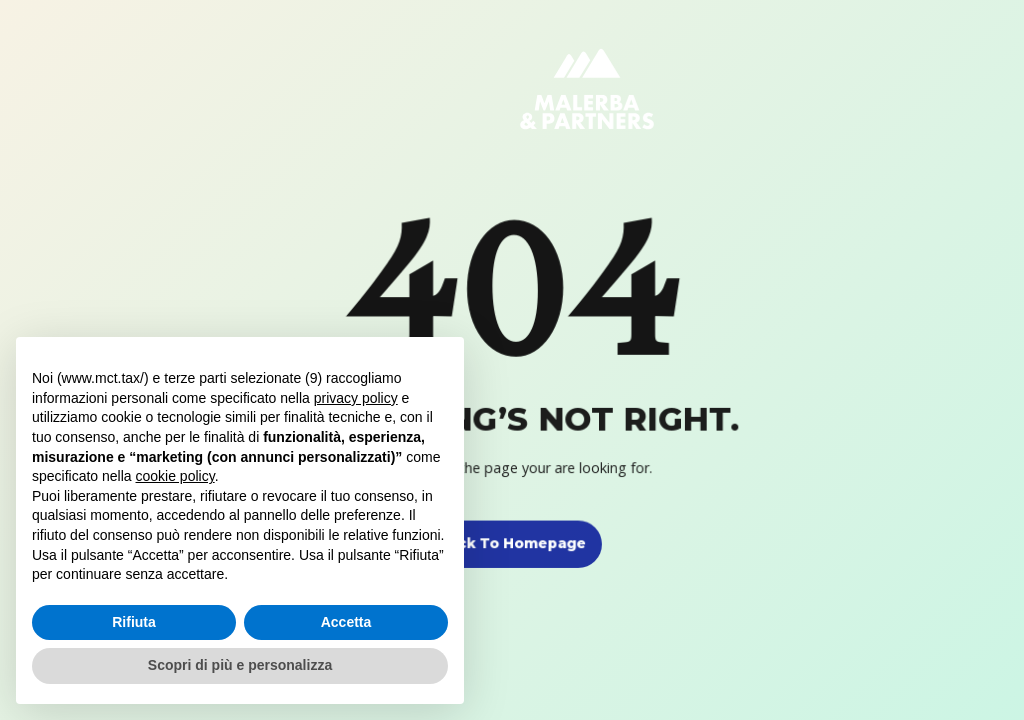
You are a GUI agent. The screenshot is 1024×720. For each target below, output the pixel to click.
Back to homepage (512, 543)
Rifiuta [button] (134, 622)
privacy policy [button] (356, 398)
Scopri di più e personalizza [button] (240, 665)
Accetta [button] (346, 622)
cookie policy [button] (175, 476)
